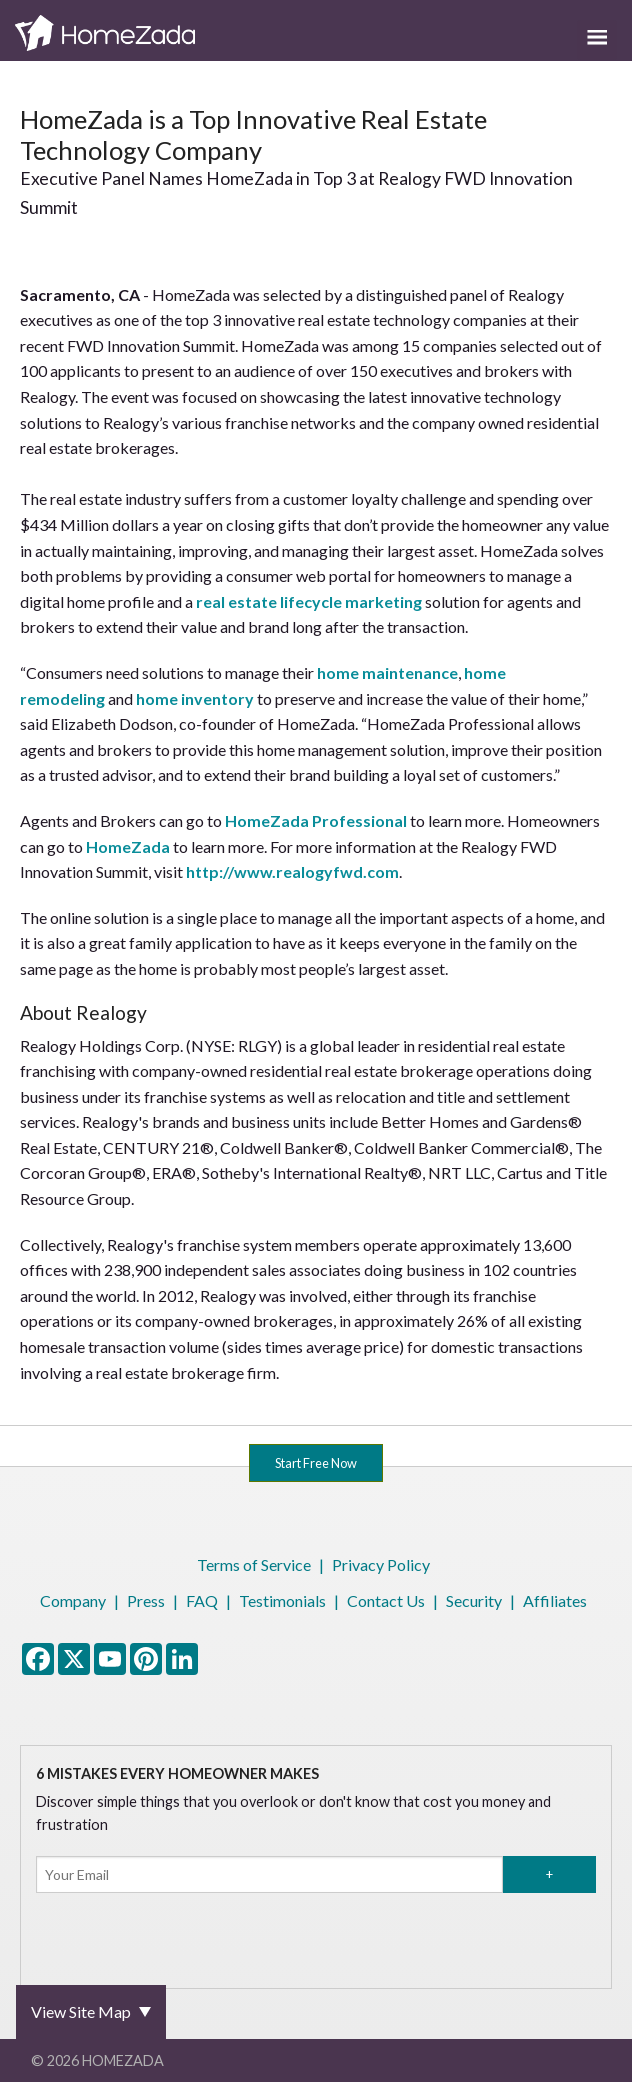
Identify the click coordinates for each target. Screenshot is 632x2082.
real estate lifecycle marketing (309, 601)
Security (474, 1600)
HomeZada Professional (316, 820)
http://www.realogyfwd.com (292, 871)
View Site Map (81, 2011)
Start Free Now (316, 1463)
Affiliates (555, 1600)
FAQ (202, 1600)
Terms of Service (254, 1564)
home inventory (195, 698)
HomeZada (128, 846)
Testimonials (282, 1600)
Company (73, 1600)
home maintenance (387, 672)
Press (146, 1600)
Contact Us (386, 1600)
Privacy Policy (381, 1564)
